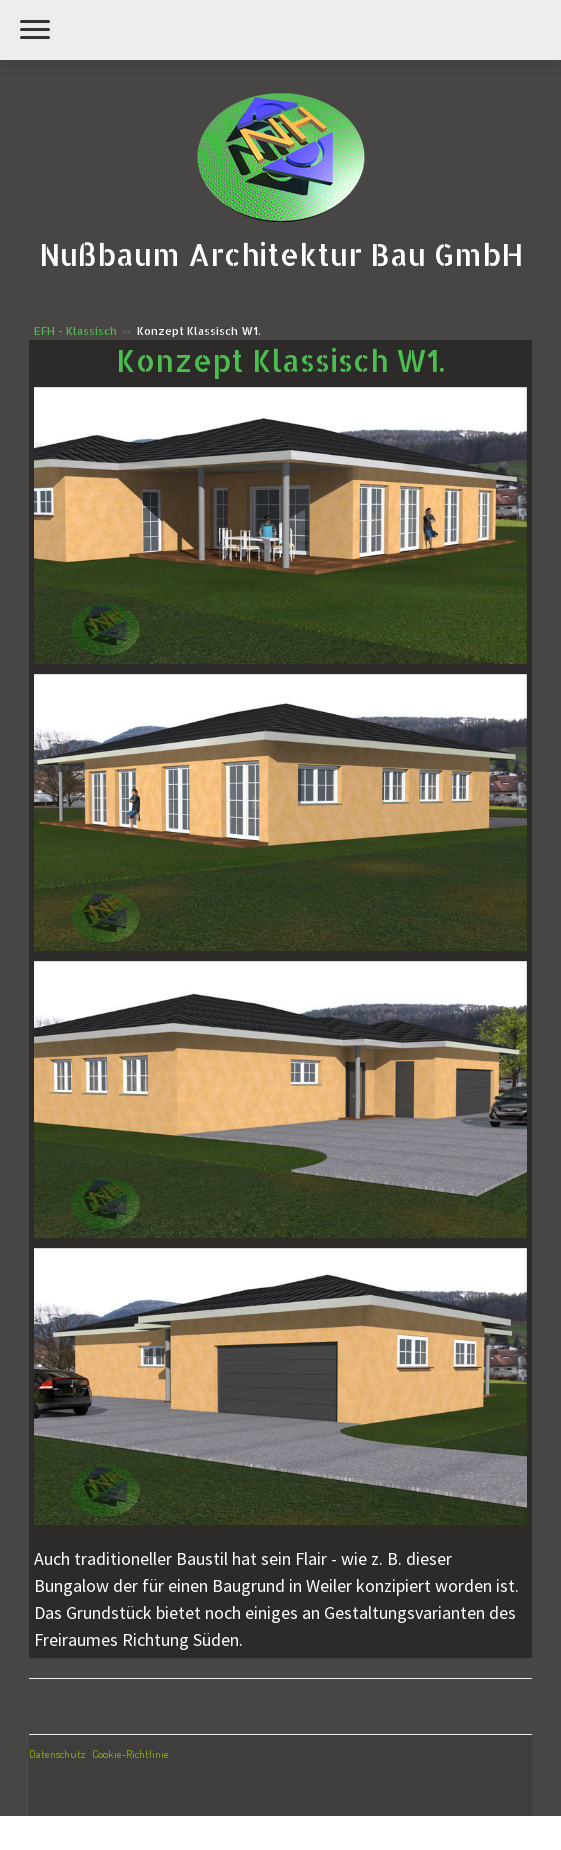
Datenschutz (57, 1753)
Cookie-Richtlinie (130, 1753)
